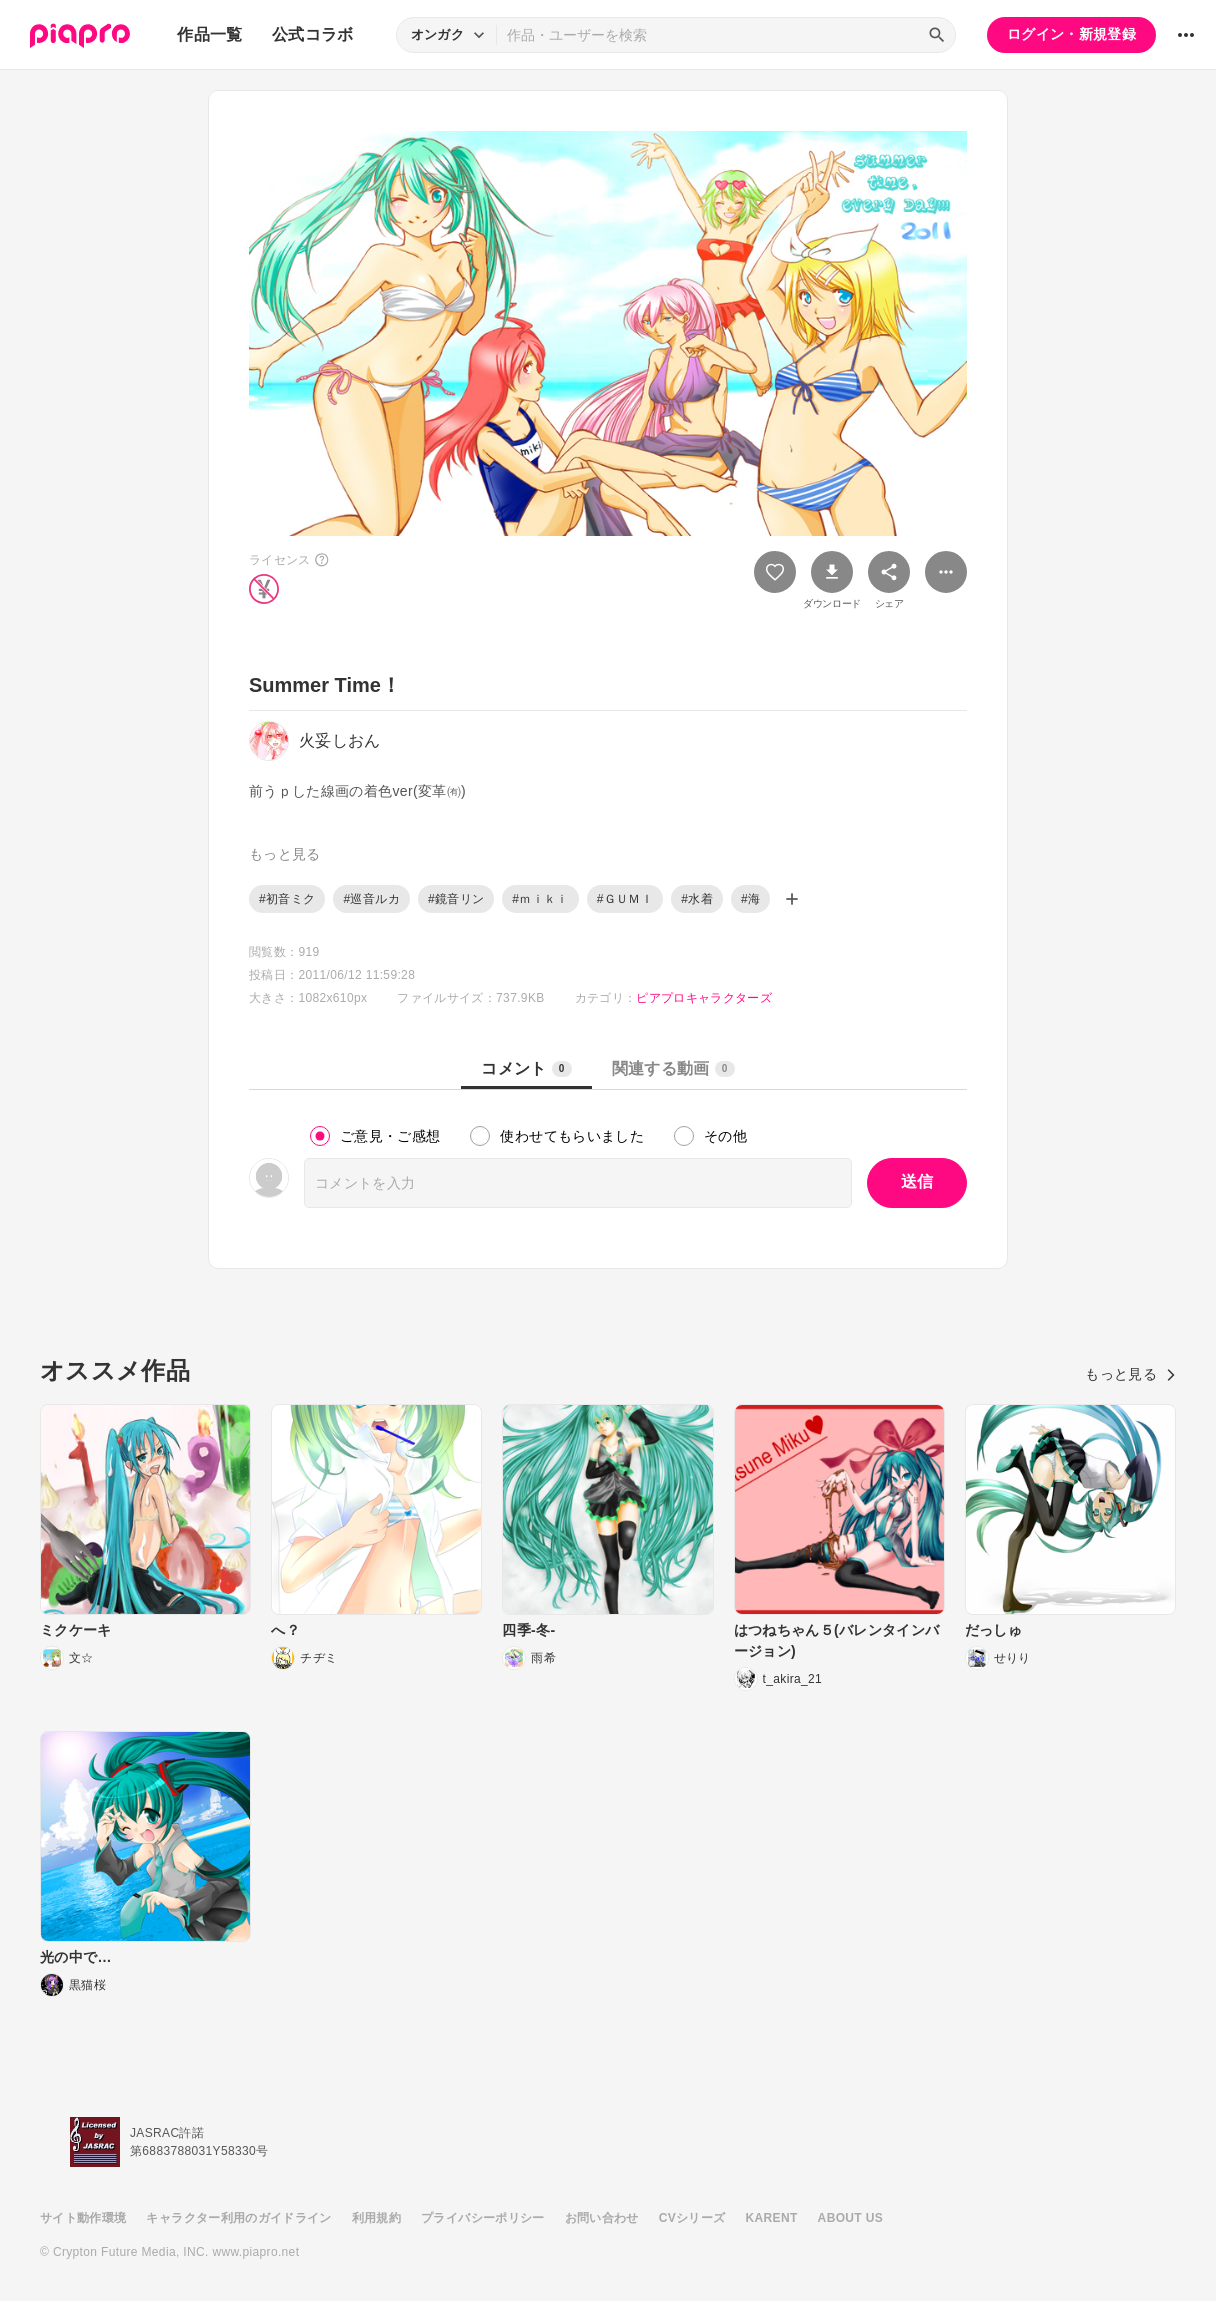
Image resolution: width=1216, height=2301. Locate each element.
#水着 (697, 899)
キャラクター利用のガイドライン (238, 2218)
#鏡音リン (456, 899)
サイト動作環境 (83, 2218)
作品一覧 (209, 34)
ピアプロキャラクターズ (704, 998)
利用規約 (376, 2218)
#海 (750, 899)
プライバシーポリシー (483, 2218)
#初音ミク (287, 899)
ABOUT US (850, 2218)
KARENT (772, 2218)
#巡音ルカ (371, 899)
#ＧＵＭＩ (625, 899)
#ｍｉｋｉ (540, 899)
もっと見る (1130, 1374)
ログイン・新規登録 (1071, 34)
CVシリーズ (692, 2218)
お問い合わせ (602, 2218)
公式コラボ (313, 34)
